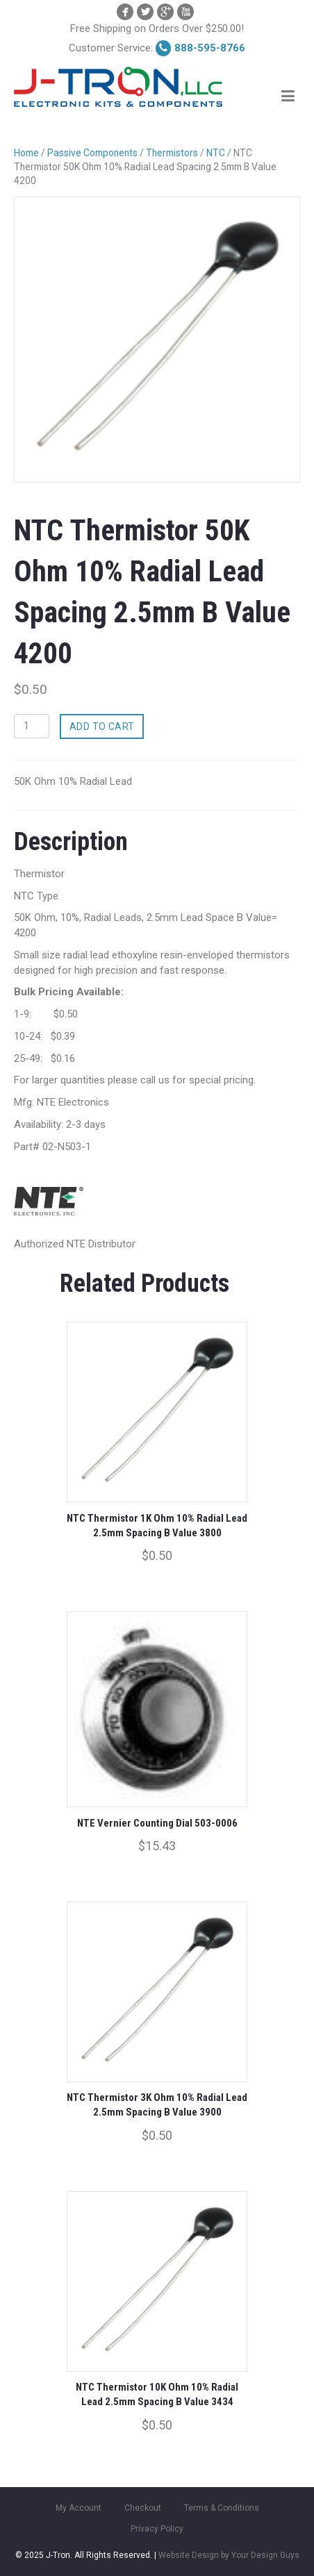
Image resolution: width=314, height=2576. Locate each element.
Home (26, 152)
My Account (78, 2508)
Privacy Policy (157, 2529)
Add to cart (102, 726)
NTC (215, 152)
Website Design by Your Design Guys (228, 2555)
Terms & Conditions (221, 2508)
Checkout (142, 2508)
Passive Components (92, 152)
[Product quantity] (31, 726)
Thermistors (172, 152)
